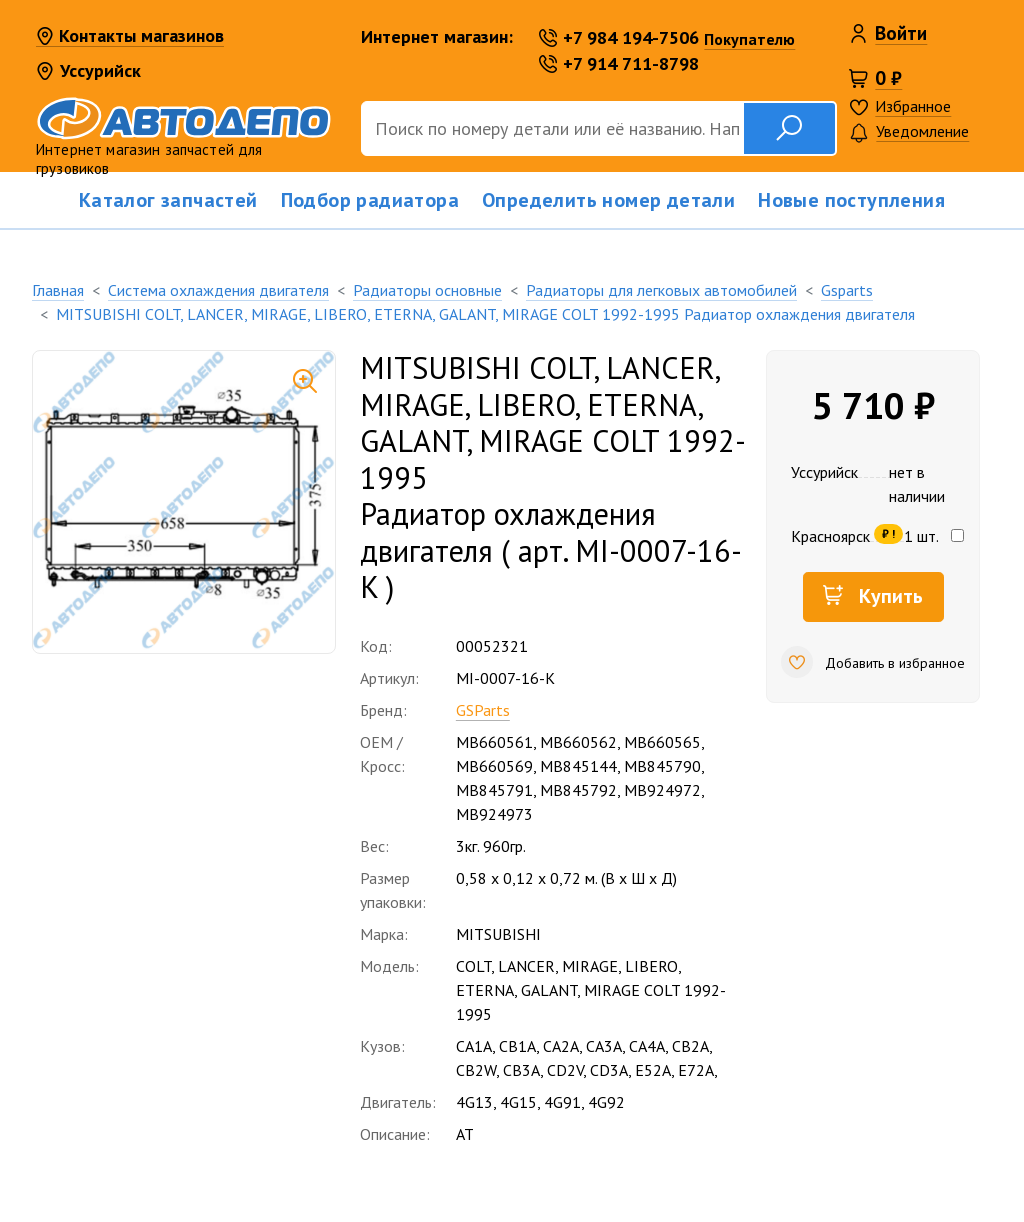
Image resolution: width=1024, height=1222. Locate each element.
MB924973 (494, 814)
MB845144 (578, 766)
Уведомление (909, 132)
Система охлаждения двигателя (218, 290)
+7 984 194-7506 (619, 37)
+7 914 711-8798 (619, 63)
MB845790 (662, 766)
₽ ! (888, 533)
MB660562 (578, 742)
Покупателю (749, 39)
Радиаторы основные (427, 290)
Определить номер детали (608, 200)
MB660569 (494, 766)
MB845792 (578, 790)
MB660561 (494, 742)
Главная (58, 290)
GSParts (483, 710)
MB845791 (494, 790)
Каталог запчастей (168, 200)
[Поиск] (552, 128)
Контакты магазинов (130, 37)
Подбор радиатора (370, 200)
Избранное (913, 106)
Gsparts (847, 290)
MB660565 (662, 742)
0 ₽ (888, 78)
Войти (901, 33)
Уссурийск (88, 70)
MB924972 (662, 790)
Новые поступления (851, 200)
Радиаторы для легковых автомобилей (661, 290)
